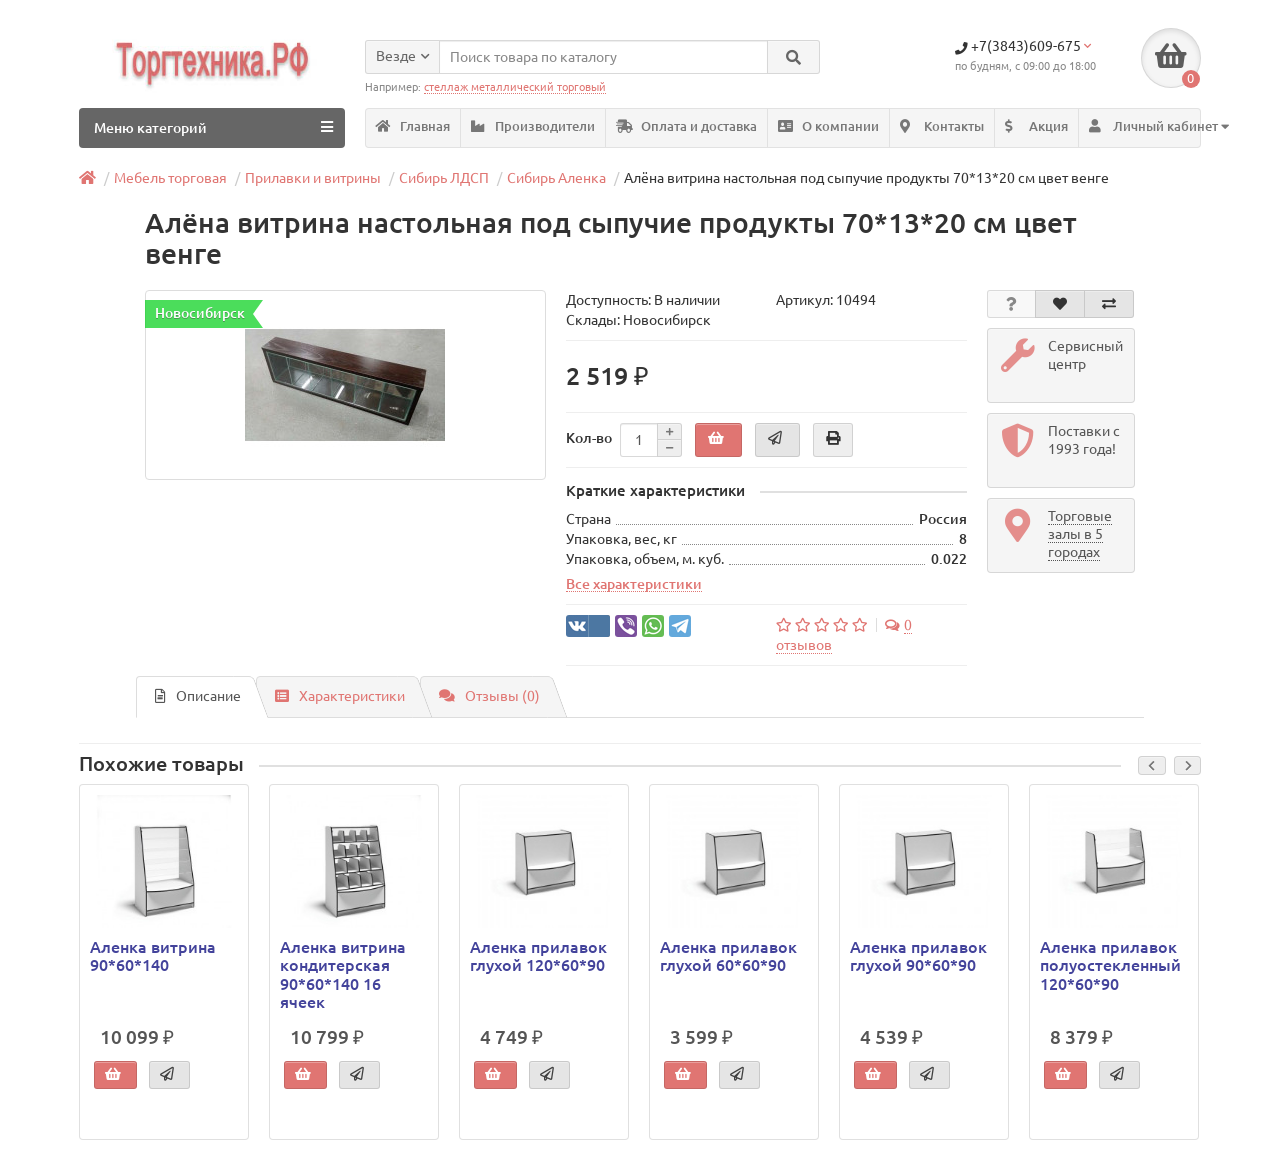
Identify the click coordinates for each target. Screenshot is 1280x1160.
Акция (1036, 126)
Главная (413, 126)
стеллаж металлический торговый (515, 87)
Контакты (942, 126)
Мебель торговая (170, 178)
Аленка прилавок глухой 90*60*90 (918, 956)
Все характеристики (634, 585)
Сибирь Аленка (556, 178)
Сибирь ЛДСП (444, 178)
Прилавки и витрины (313, 178)
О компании (828, 126)
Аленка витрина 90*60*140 (153, 956)
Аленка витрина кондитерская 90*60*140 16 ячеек (343, 974)
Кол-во (589, 438)
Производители (533, 126)
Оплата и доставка (686, 126)
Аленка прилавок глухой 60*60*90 (728, 956)
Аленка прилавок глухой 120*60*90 (538, 956)
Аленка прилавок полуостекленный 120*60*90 (1110, 965)
